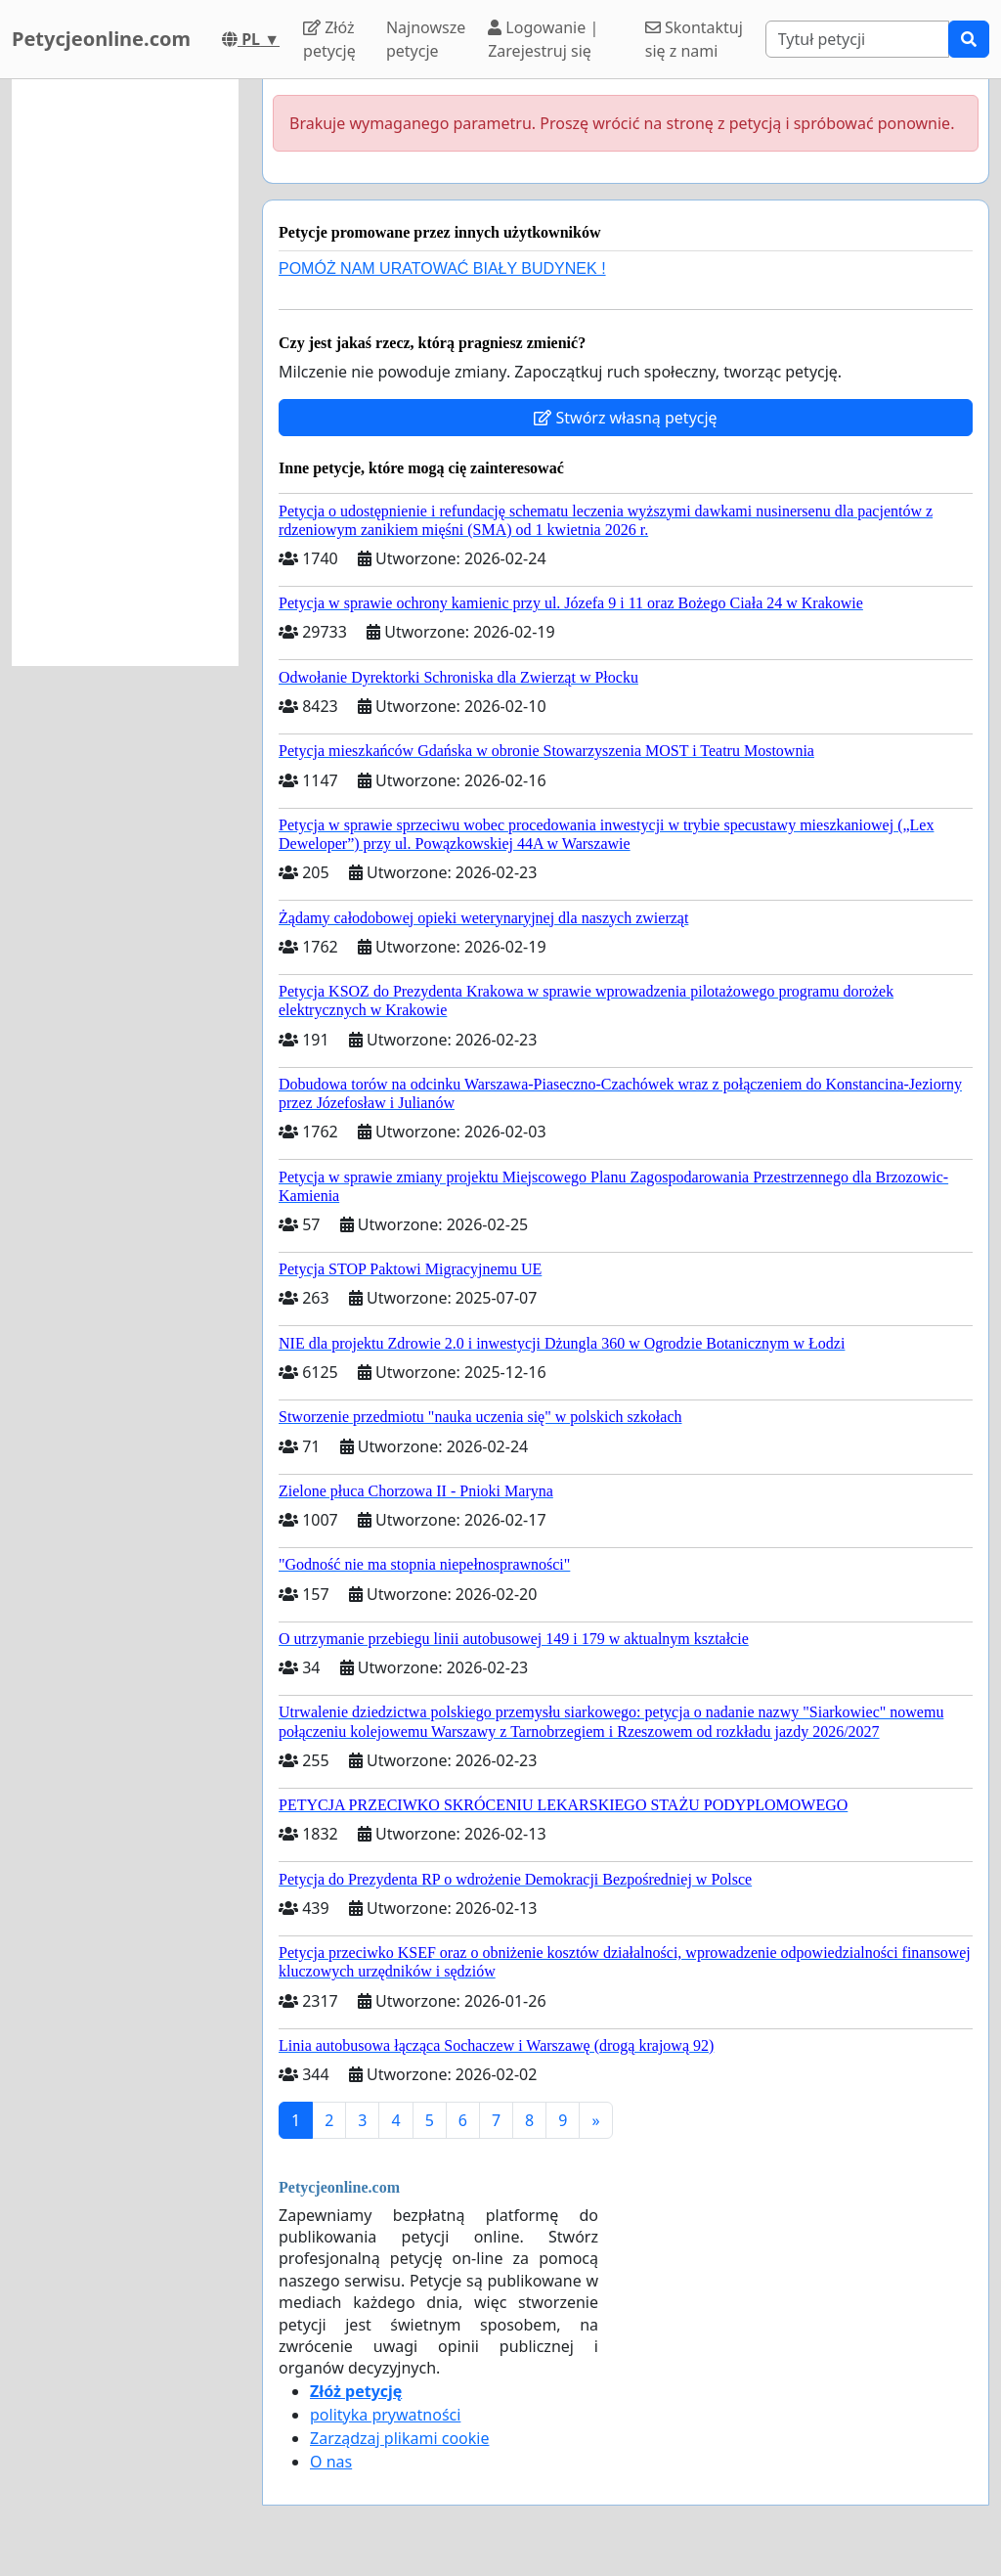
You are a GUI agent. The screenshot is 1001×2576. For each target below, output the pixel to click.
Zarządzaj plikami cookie (399, 2438)
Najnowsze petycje (425, 39)
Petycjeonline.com (101, 38)
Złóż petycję (329, 39)
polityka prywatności (385, 2414)
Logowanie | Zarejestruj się (543, 39)
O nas (331, 2461)
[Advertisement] (125, 372)
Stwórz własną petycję (625, 417)
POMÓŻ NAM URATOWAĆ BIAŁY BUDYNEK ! (442, 268)
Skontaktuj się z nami (694, 39)
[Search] (857, 39)
